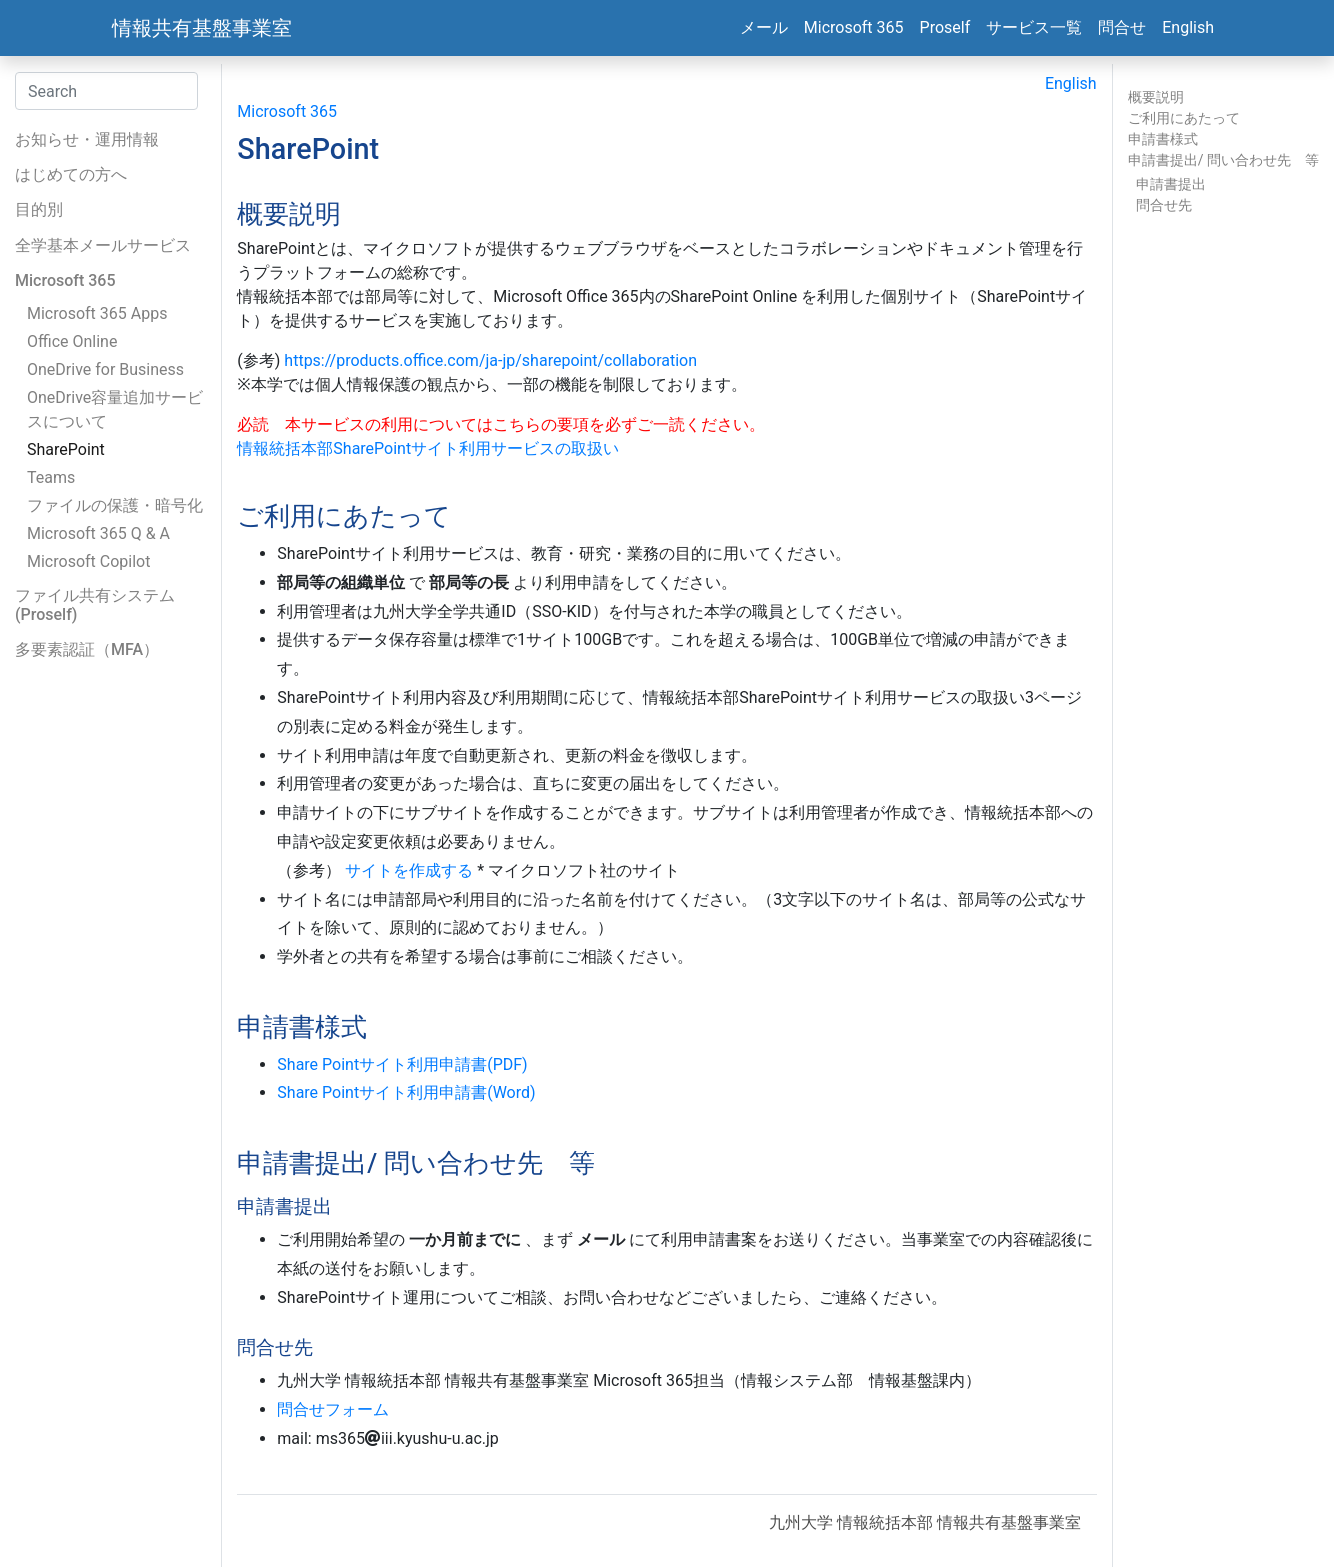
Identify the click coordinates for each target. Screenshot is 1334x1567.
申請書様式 (1163, 139)
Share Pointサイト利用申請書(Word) (406, 1092)
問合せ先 (1164, 205)
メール (764, 27)
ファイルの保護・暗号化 (115, 505)
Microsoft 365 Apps (97, 313)
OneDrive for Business (105, 369)
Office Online (72, 341)
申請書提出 (1171, 184)
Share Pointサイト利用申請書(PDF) (402, 1064)
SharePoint (66, 449)
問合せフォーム (333, 1409)
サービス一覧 (1034, 27)
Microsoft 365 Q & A (98, 533)
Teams (51, 477)
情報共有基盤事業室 (202, 28)
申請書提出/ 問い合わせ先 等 (1223, 160)
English (1188, 27)
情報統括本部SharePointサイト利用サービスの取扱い (428, 448)
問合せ (1122, 27)
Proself (945, 27)
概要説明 (1156, 97)
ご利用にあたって (1184, 118)
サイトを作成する (409, 870)
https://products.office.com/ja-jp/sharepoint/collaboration (490, 360)
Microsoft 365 (854, 27)
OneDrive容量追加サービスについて (115, 409)
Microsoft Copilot (88, 561)
